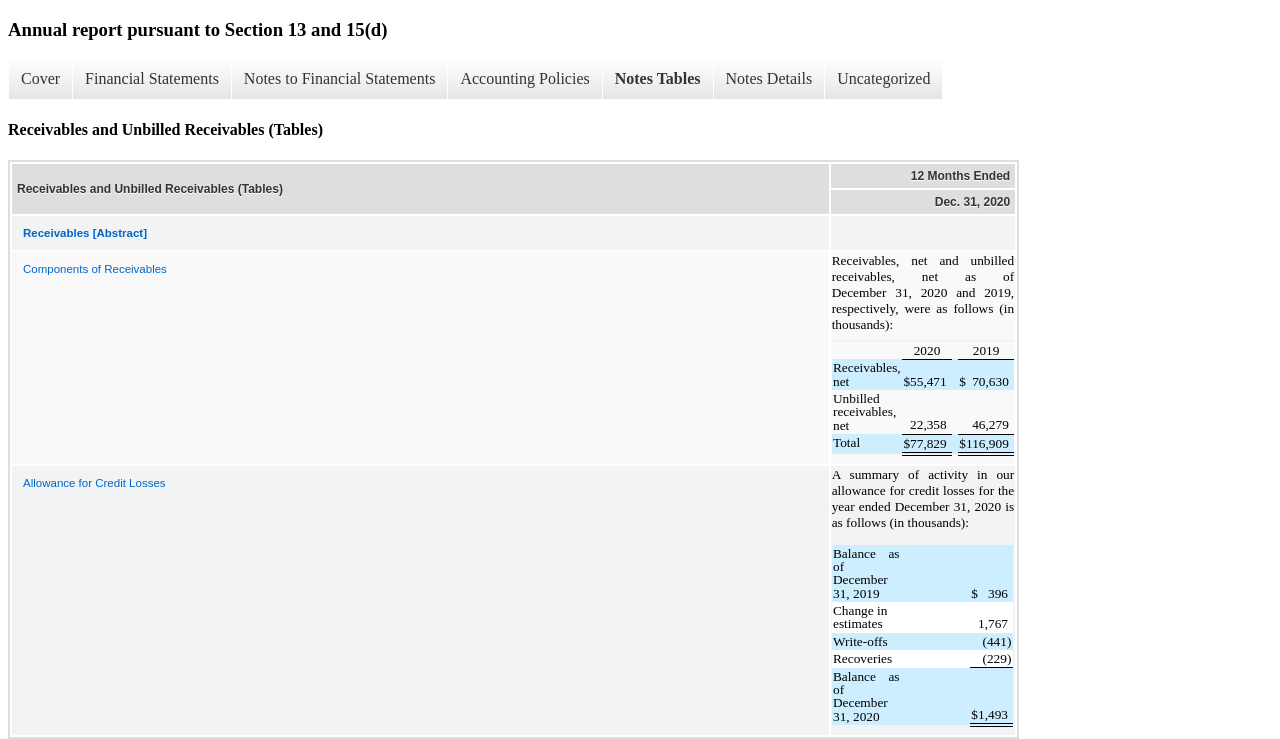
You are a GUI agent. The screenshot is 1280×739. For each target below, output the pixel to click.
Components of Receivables (95, 269)
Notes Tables (658, 78)
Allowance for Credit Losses (94, 483)
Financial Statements (152, 78)
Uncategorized (883, 78)
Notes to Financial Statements (340, 78)
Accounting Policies (524, 78)
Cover (40, 78)
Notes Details (769, 78)
